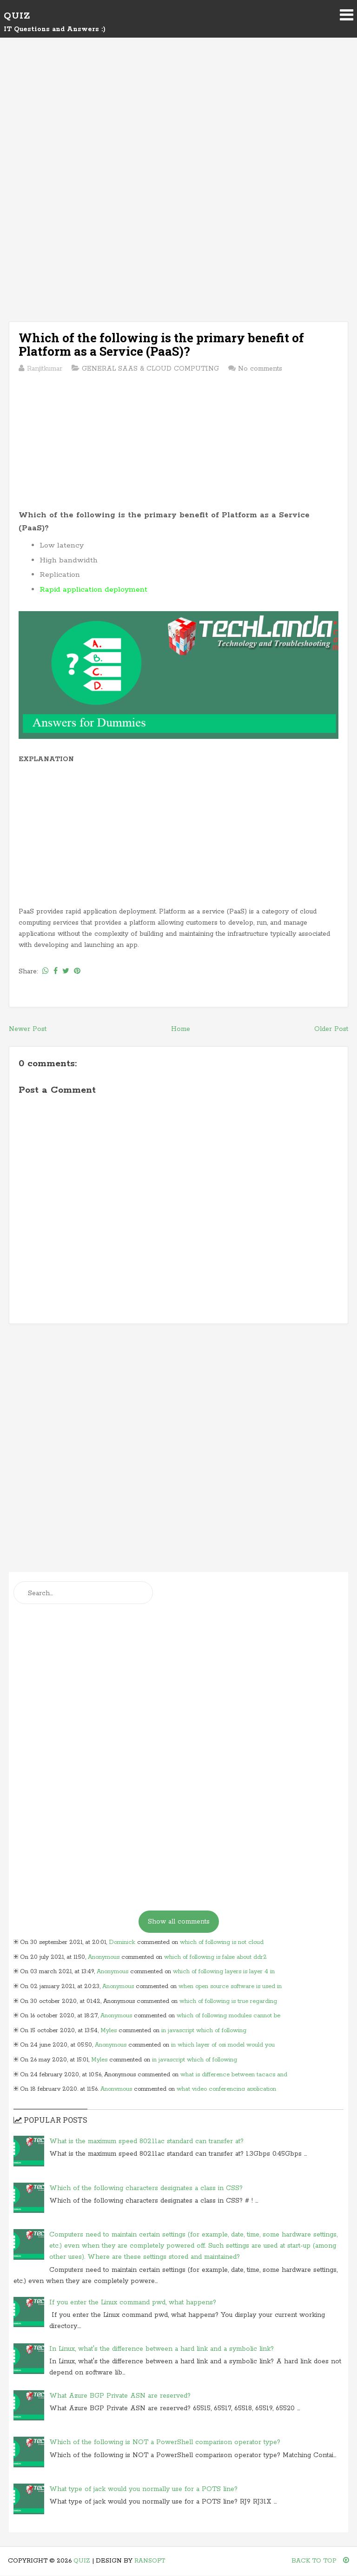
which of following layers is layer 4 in (224, 1972)
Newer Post (27, 1029)
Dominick (122, 1942)
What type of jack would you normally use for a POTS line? (143, 2489)
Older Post (331, 1029)
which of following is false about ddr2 (215, 1957)
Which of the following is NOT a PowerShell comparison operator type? (164, 2442)
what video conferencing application (226, 2089)
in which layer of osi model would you (223, 2045)
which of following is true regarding (228, 2001)
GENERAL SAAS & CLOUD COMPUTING (150, 369)
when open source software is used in (230, 1986)
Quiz (17, 16)
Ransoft (149, 2561)
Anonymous (103, 1957)
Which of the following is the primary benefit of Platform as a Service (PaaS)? (161, 344)
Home (180, 1029)
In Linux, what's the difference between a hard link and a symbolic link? (161, 2349)
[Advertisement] (178, 126)
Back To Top (320, 2561)
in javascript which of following (203, 2031)
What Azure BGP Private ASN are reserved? (120, 2396)
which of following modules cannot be (228, 2016)
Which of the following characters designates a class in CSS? (146, 2188)
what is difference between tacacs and (233, 2075)
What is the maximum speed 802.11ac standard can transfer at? (146, 2141)
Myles (108, 2031)
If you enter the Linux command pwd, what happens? (132, 2302)
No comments (260, 369)
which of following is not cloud (222, 1942)
